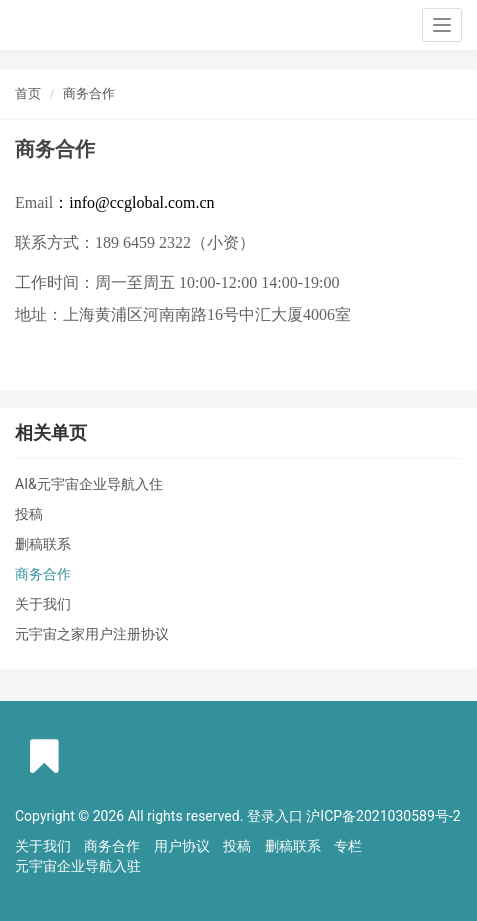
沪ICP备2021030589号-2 (383, 816)
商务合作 (89, 93)
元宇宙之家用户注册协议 (92, 634)
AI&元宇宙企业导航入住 (89, 484)
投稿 (29, 514)
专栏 (348, 846)
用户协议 (182, 846)
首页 (28, 93)
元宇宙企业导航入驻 (78, 866)
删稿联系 (43, 544)
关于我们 (43, 604)
